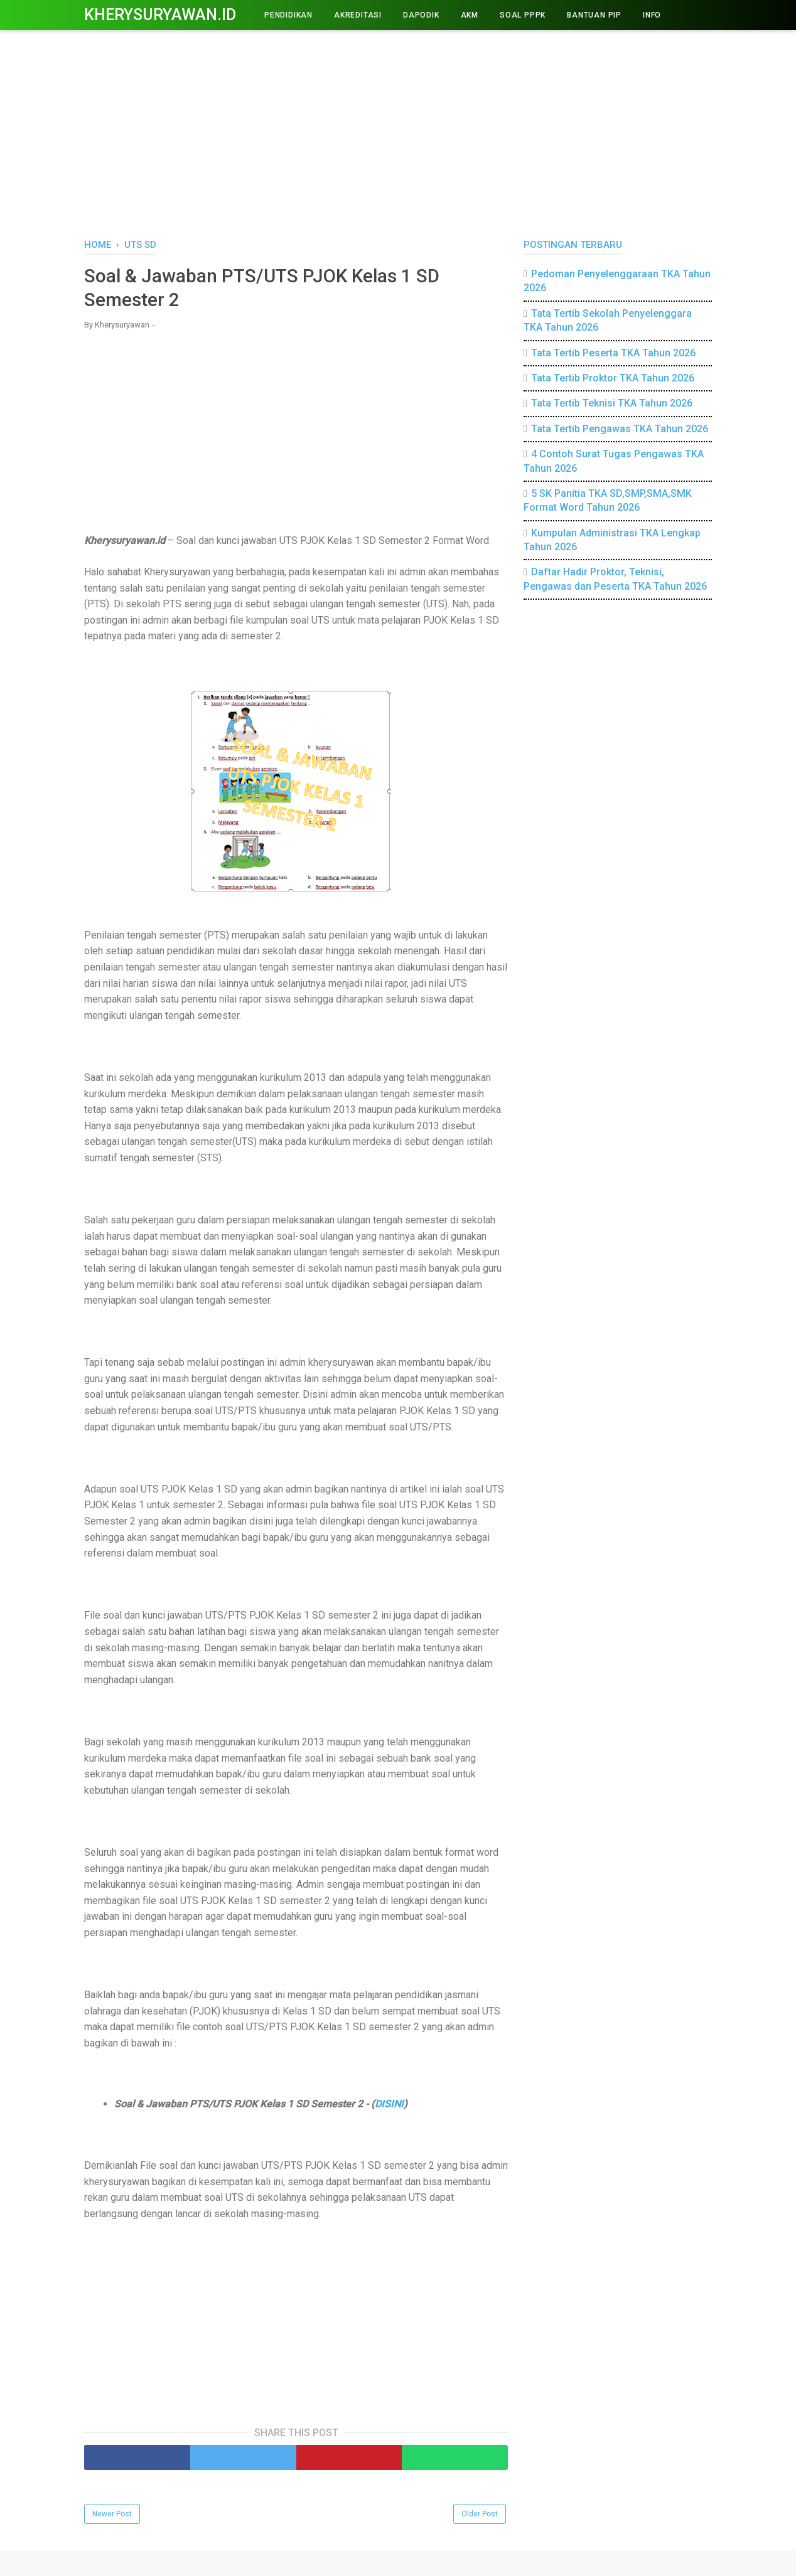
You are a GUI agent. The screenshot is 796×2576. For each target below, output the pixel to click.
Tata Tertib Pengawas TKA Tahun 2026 (619, 429)
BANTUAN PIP (594, 15)
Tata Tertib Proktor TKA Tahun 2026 (612, 378)
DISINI (389, 2104)
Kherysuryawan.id (160, 15)
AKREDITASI (358, 15)
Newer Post (112, 2514)
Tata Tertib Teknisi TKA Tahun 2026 (611, 403)
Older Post (479, 2514)
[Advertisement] (398, 132)
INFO (652, 15)
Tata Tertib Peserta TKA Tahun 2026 (613, 353)
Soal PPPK (523, 15)
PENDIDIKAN (288, 15)
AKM (469, 15)
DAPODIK (421, 15)
